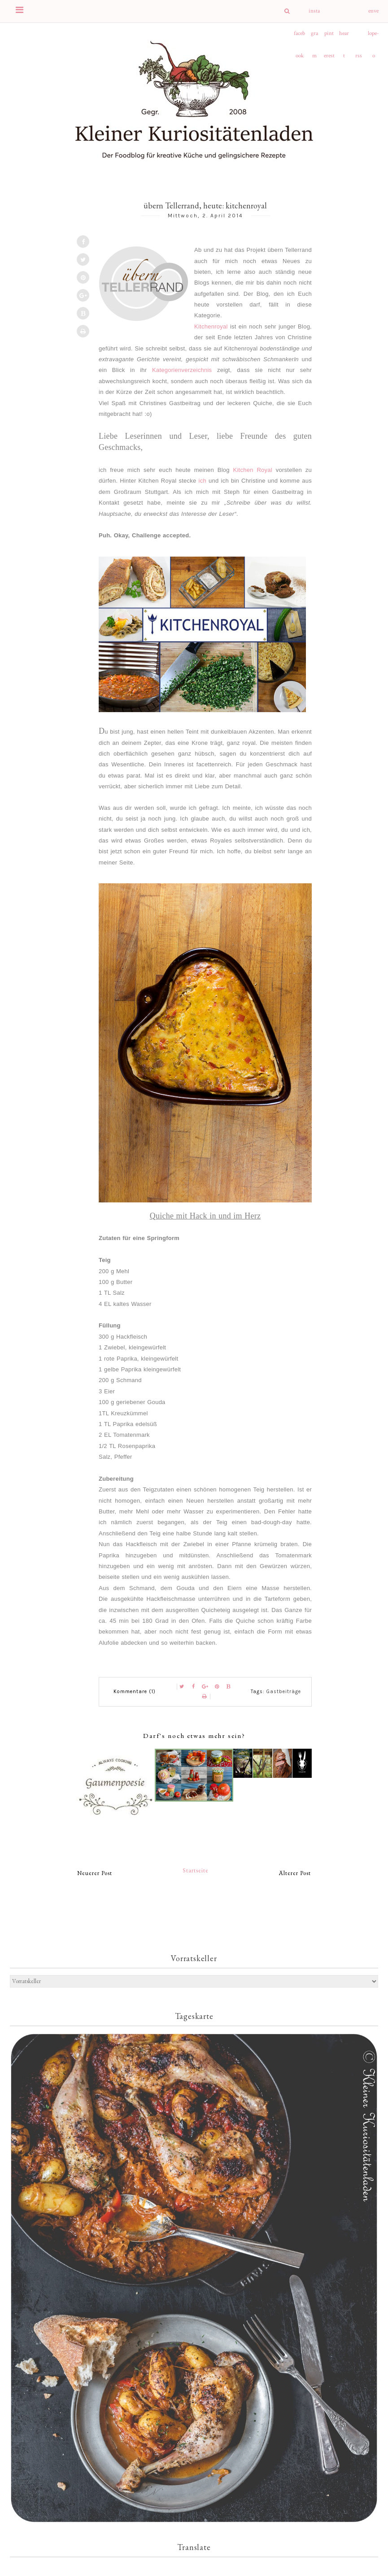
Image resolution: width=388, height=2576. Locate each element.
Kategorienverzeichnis (182, 370)
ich (202, 480)
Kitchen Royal (252, 470)
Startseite (196, 1870)
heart (344, 37)
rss (358, 56)
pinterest (329, 37)
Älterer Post (295, 1873)
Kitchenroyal (211, 326)
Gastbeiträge (283, 1691)
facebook (299, 37)
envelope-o (373, 14)
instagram (314, 14)
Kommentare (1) (134, 1691)
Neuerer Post (94, 1873)
